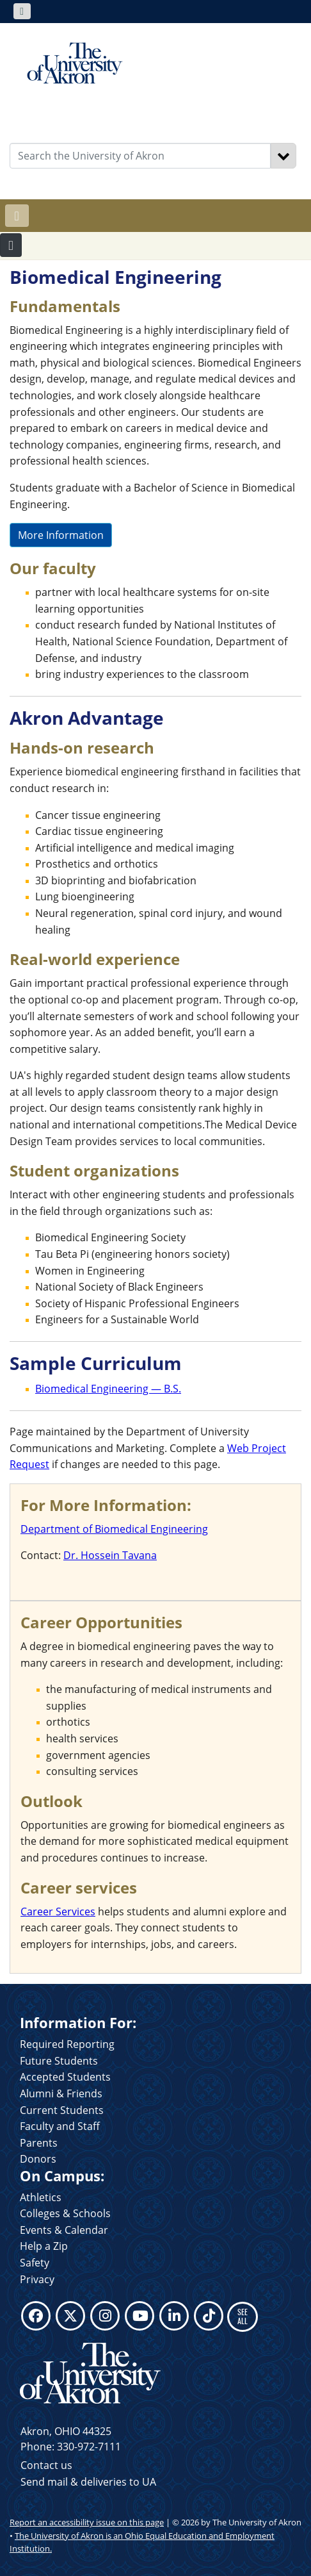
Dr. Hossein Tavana (110, 1555)
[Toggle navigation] (22, 11)
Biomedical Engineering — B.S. (108, 1389)
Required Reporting (67, 2044)
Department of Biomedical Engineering (114, 1529)
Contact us (46, 2465)
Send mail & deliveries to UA (88, 2482)
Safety (34, 2263)
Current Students (62, 2110)
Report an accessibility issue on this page (87, 2522)
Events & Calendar (64, 2230)
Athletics (40, 2197)
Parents (39, 2143)
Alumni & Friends (61, 2093)
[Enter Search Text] (140, 156)
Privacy (37, 2279)
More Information (61, 535)
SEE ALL (242, 2316)
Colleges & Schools (65, 2213)
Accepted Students (65, 2077)
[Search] (283, 156)
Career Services (57, 1911)
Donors (38, 2159)
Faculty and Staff (60, 2126)
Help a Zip (44, 2246)
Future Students (59, 2061)
